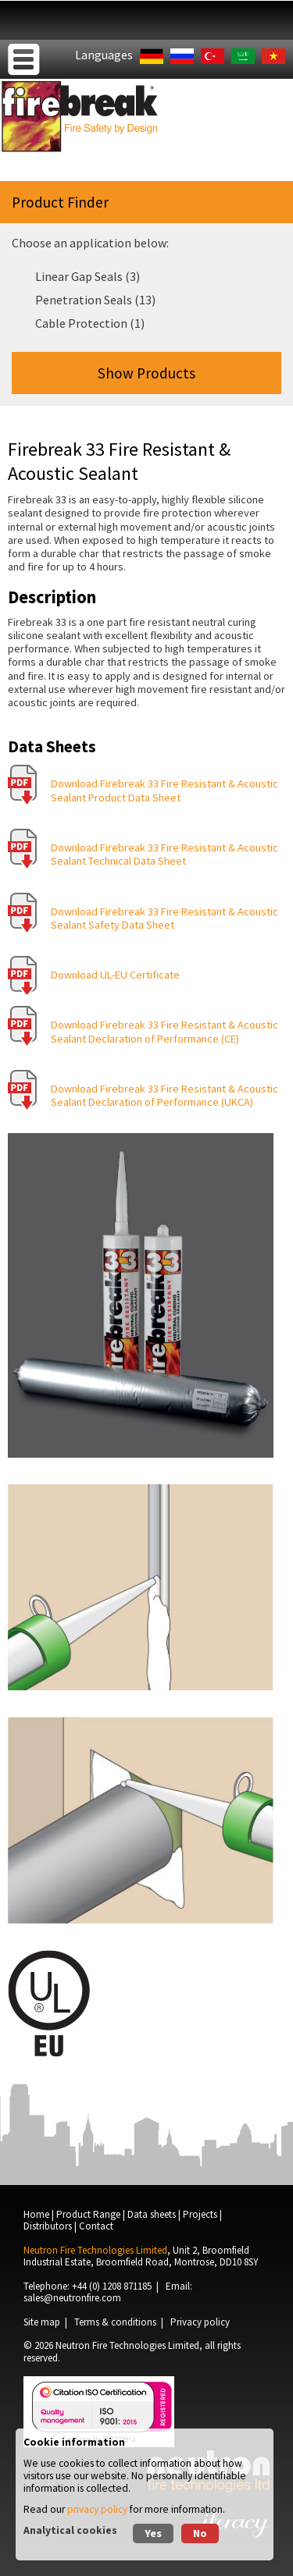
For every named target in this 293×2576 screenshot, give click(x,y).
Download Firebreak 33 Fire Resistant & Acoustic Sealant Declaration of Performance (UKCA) (164, 1095)
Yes (153, 2533)
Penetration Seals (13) (95, 299)
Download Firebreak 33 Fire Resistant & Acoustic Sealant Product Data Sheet (164, 790)
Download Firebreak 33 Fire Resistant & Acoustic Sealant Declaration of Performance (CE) (164, 1031)
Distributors (47, 2226)
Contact (96, 2226)
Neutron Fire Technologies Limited (127, 2345)
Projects (200, 2214)
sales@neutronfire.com (72, 2297)
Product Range (88, 2214)
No (200, 2533)
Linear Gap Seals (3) (87, 276)
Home (36, 2214)
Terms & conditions (115, 2322)
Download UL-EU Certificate (115, 975)
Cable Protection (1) (90, 323)
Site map (41, 2322)
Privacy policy (200, 2322)
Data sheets (151, 2214)
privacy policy (97, 2509)
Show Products (146, 373)
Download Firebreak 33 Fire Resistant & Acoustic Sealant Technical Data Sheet (164, 854)
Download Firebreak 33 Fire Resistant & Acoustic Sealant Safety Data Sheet (164, 918)
